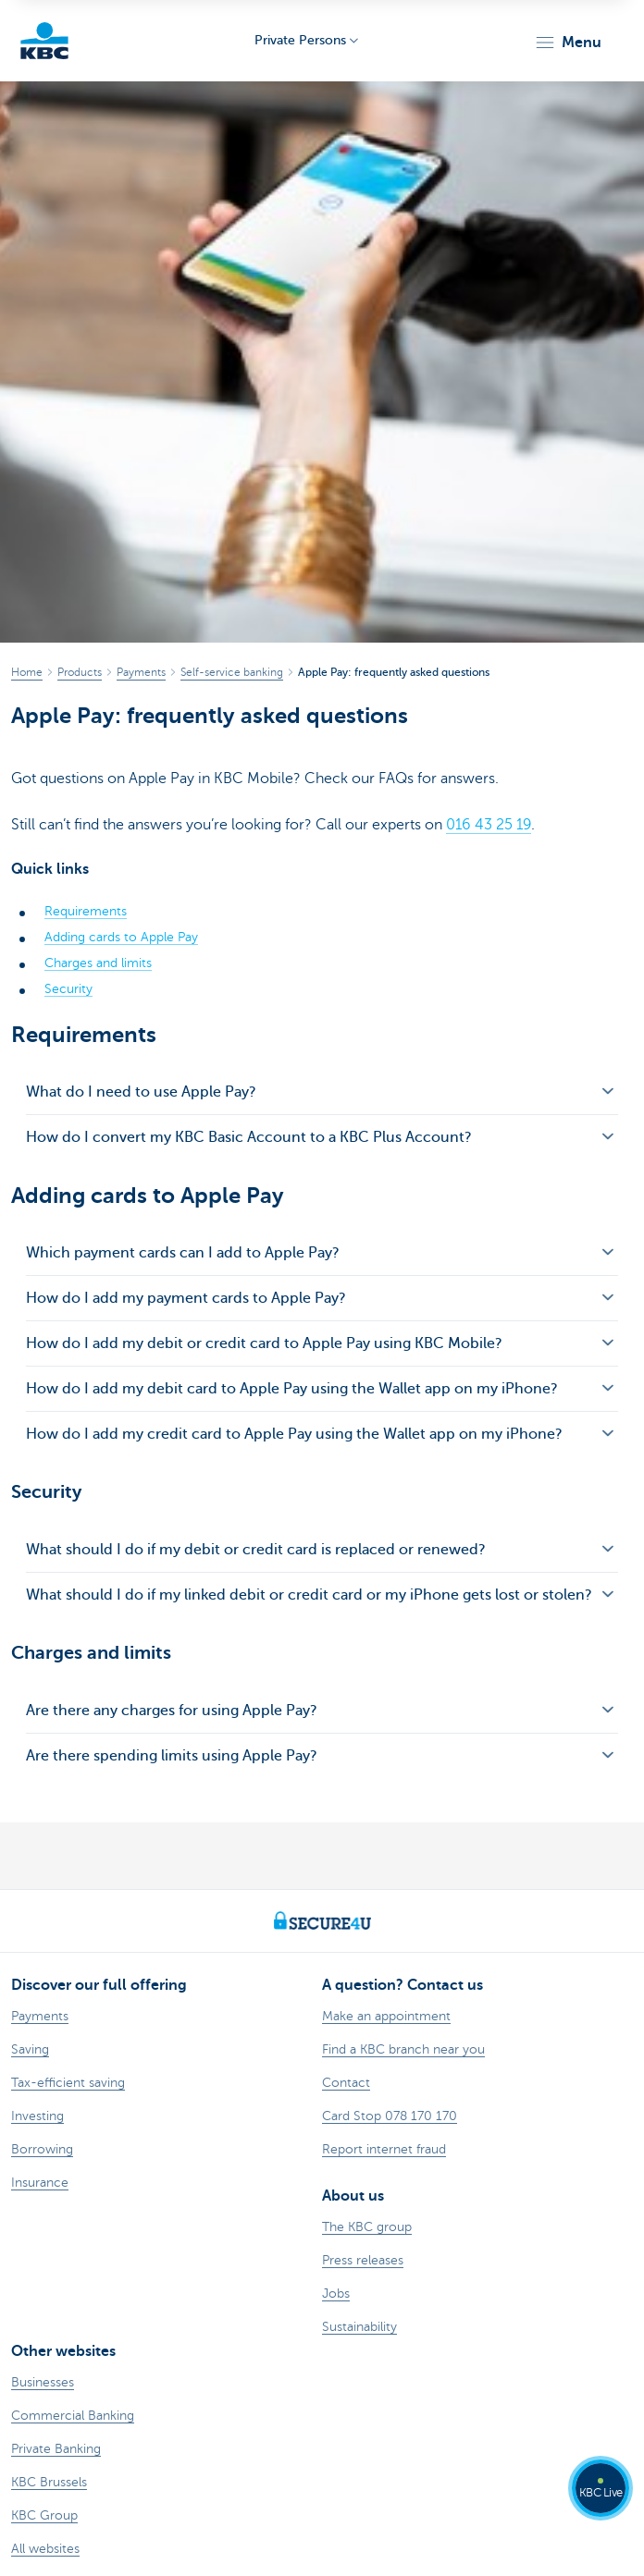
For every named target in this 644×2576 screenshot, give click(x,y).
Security (68, 989)
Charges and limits (98, 963)
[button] (567, 43)
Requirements (85, 911)
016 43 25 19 (488, 824)
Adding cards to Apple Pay (121, 937)
